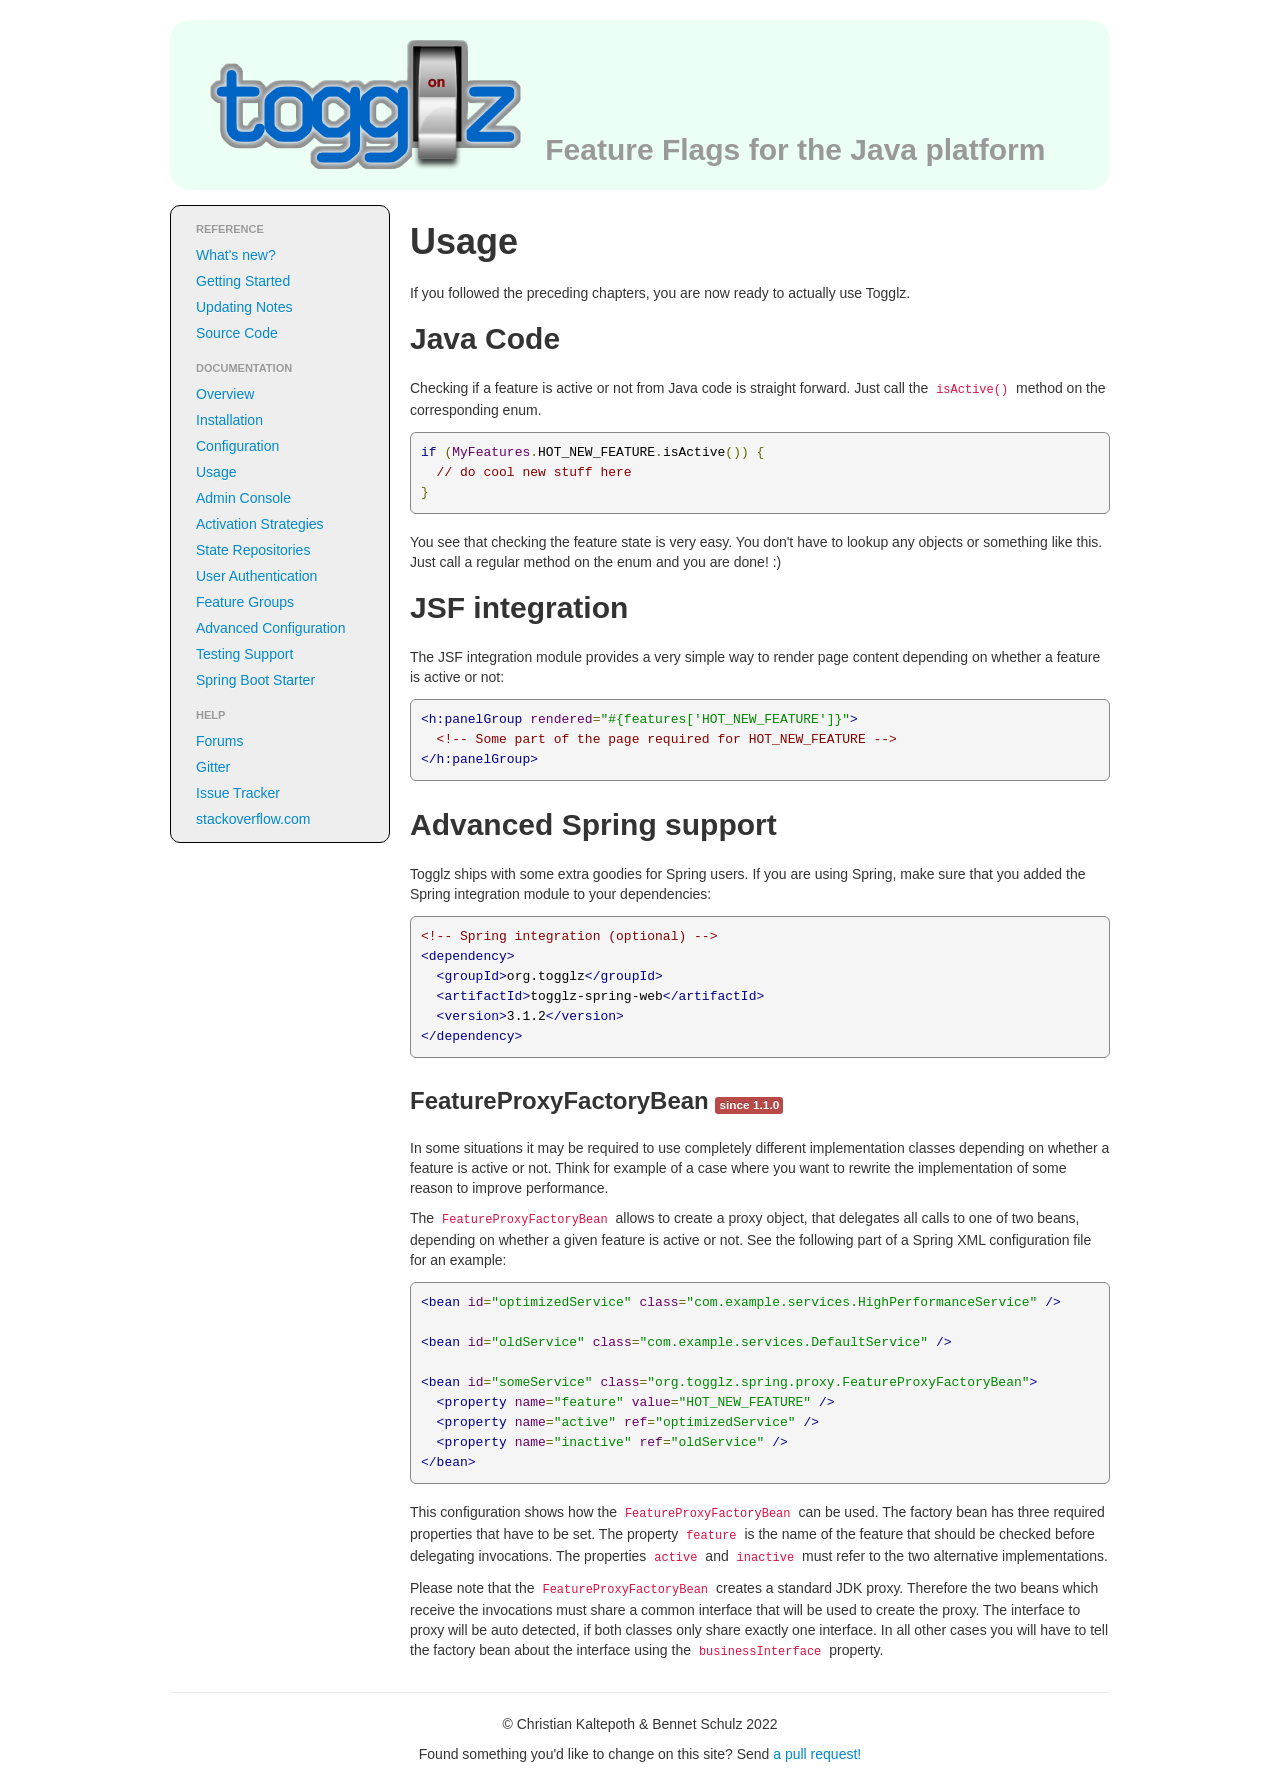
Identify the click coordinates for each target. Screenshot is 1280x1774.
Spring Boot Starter (255, 680)
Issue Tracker (238, 793)
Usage (216, 472)
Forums (219, 741)
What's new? (236, 255)
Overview (225, 394)
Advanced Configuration (270, 628)
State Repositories (253, 550)
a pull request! (817, 1754)
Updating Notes (244, 307)
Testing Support (244, 654)
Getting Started (243, 281)
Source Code (237, 333)
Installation (229, 420)
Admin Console (243, 498)
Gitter (213, 767)
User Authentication (256, 576)
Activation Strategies (260, 524)
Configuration (237, 446)
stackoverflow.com (253, 819)
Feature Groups (245, 602)
